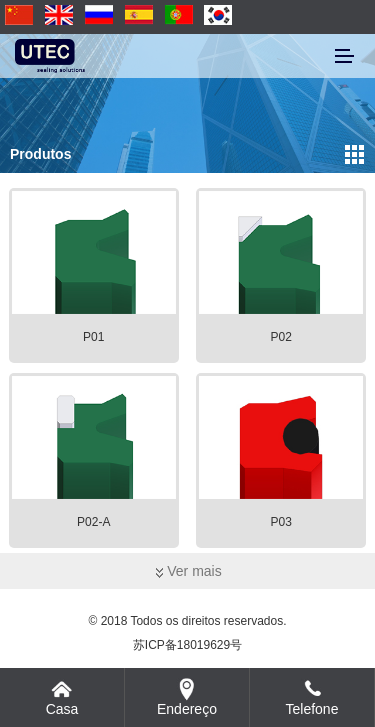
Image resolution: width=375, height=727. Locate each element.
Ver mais (187, 571)
